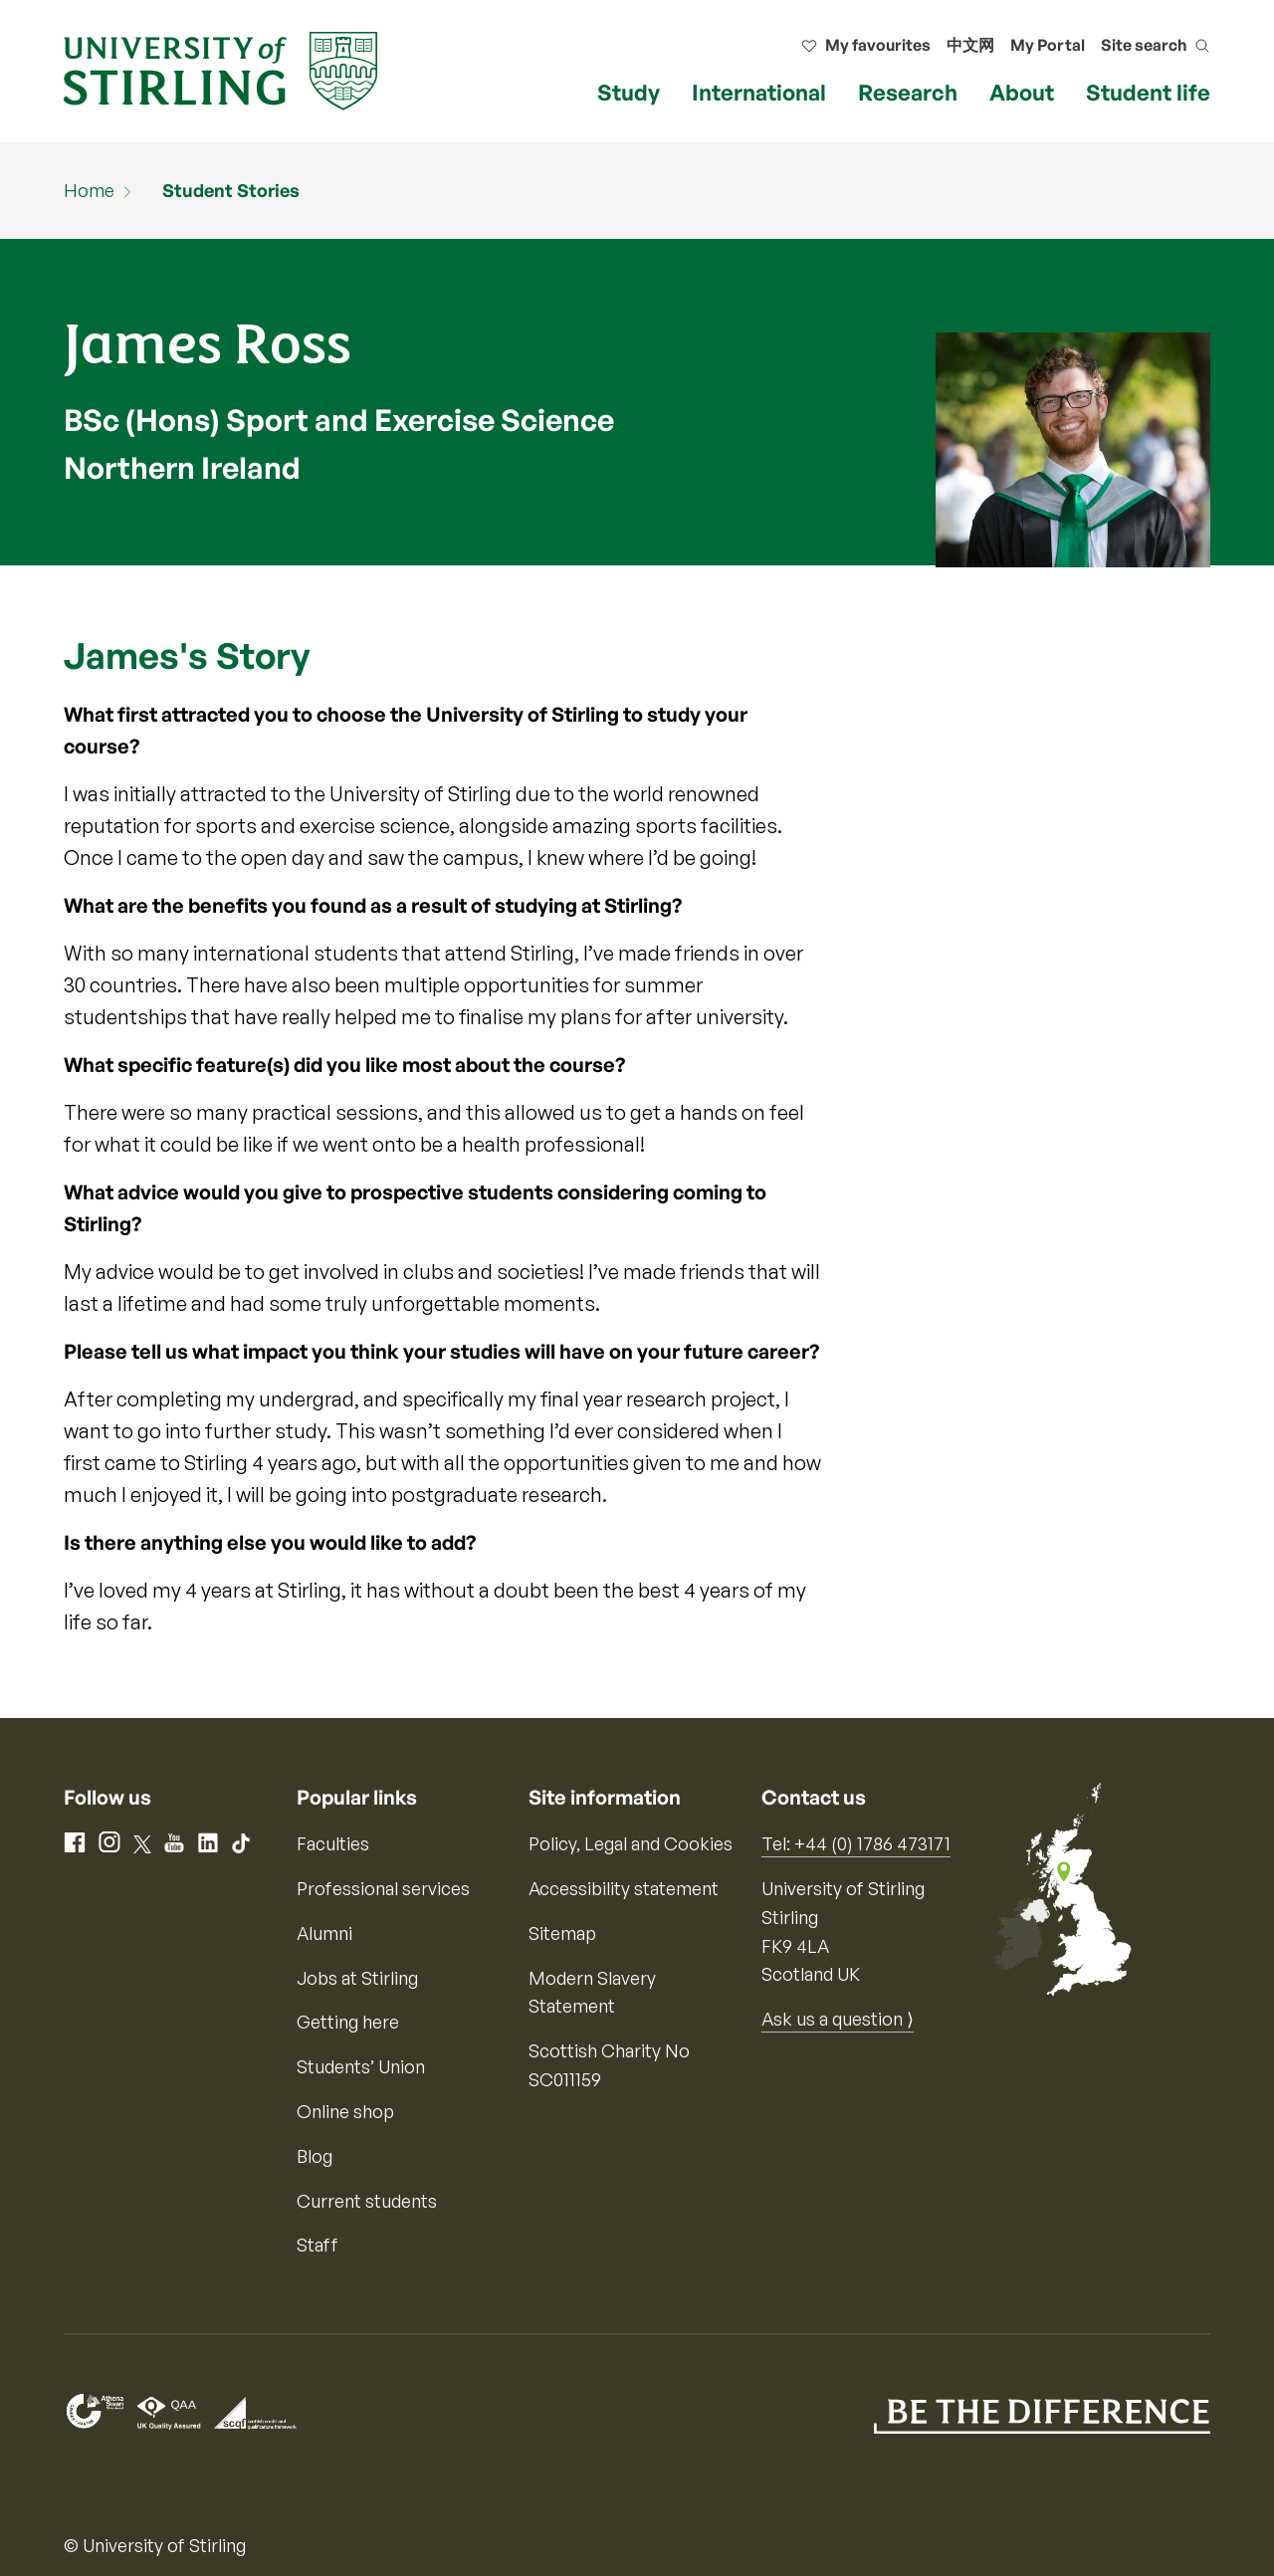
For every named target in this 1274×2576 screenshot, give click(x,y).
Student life (1148, 92)
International (759, 92)
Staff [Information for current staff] (317, 2244)
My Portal (1047, 45)
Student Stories (231, 190)
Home (89, 190)
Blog (314, 2156)
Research (907, 92)
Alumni (324, 1933)
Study (628, 92)
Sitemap (562, 1933)
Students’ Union (361, 2066)
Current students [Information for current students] (367, 2201)
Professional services (383, 1888)
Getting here (348, 2022)
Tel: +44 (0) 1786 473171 (856, 1843)
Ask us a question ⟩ (837, 2019)
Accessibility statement (624, 1888)
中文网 (970, 45)
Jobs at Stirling (357, 1978)
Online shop (345, 2111)
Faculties (333, 1843)
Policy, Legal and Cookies (631, 1843)
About (1021, 92)
